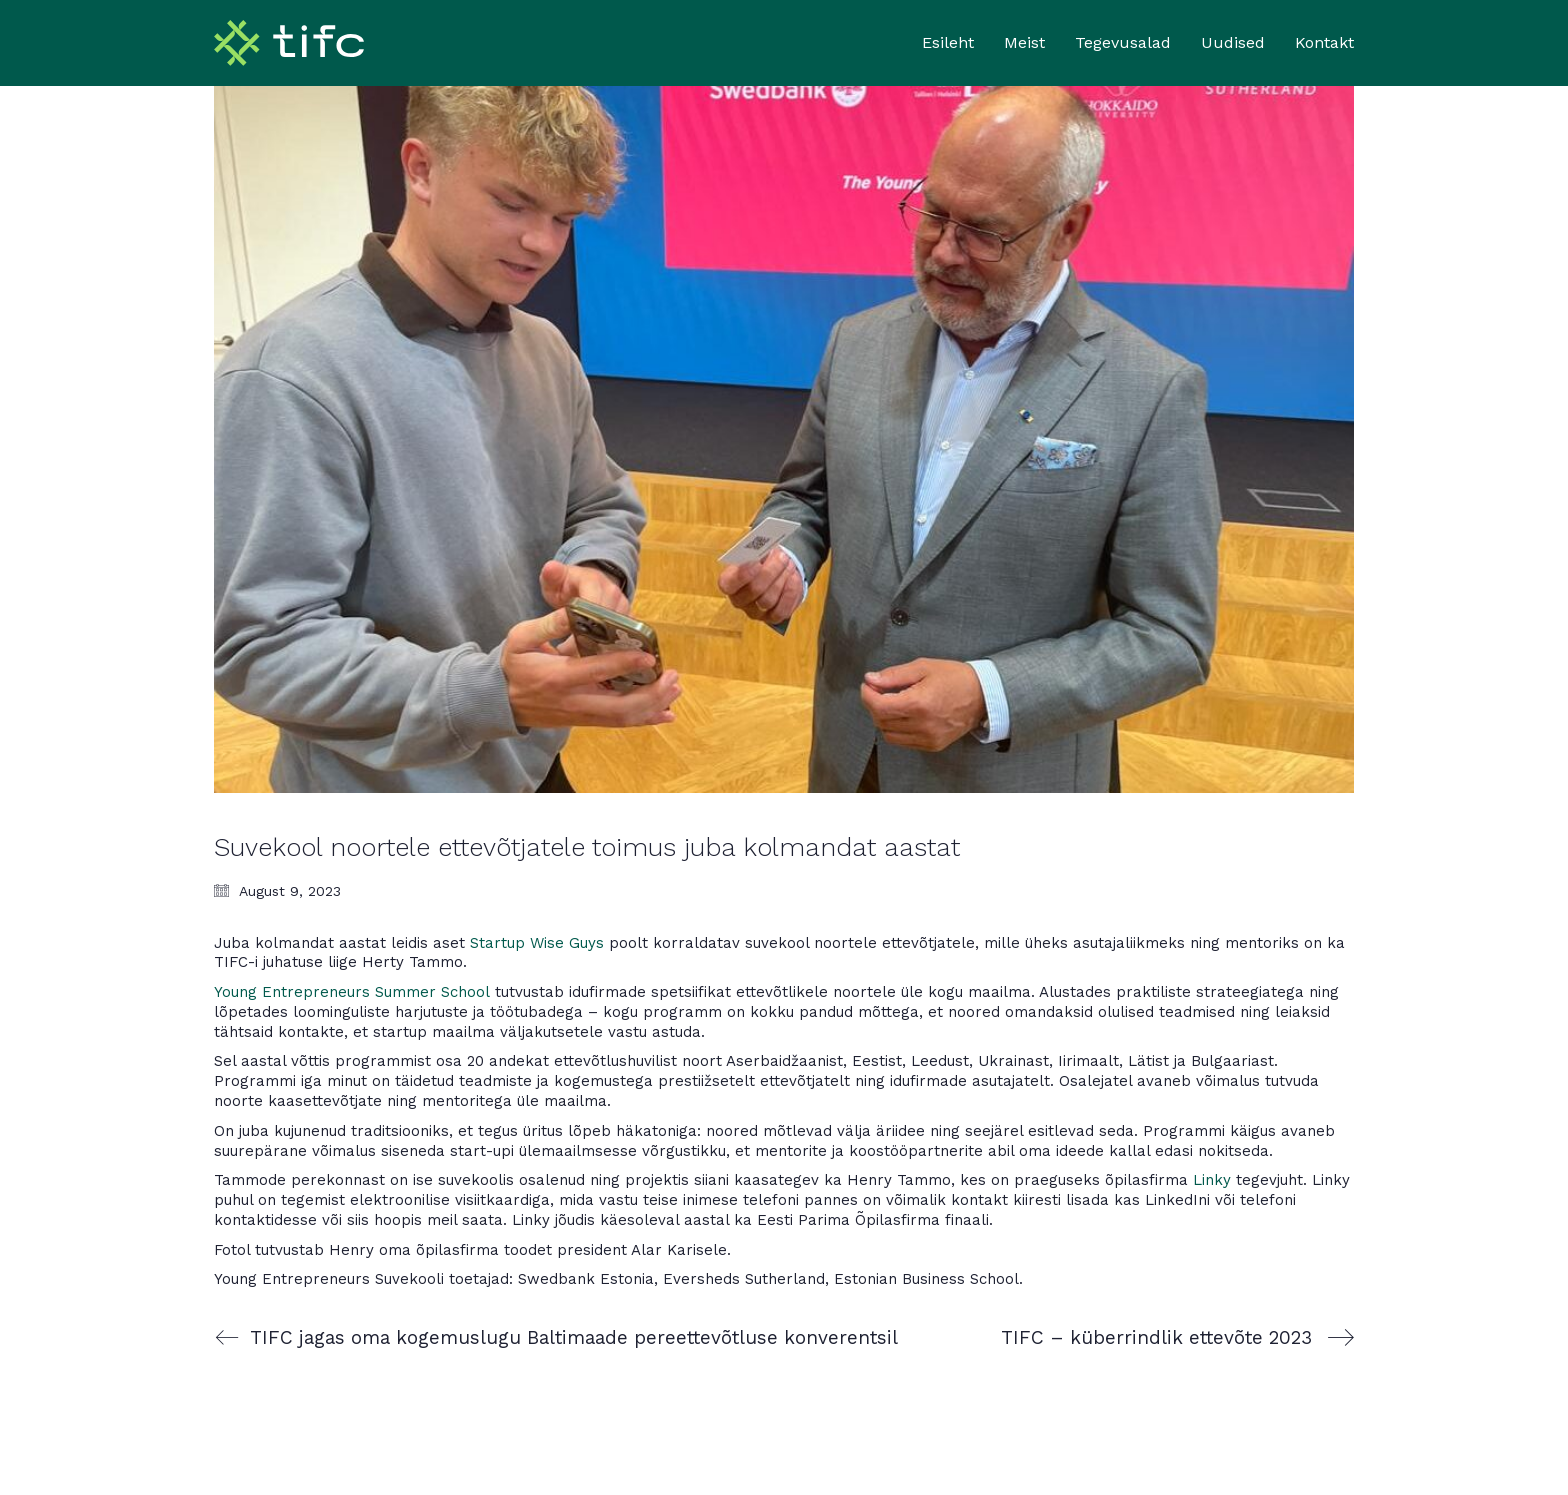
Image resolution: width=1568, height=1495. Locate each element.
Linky (1212, 1180)
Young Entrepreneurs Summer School (352, 992)
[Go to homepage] (289, 43)
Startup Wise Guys (537, 943)
